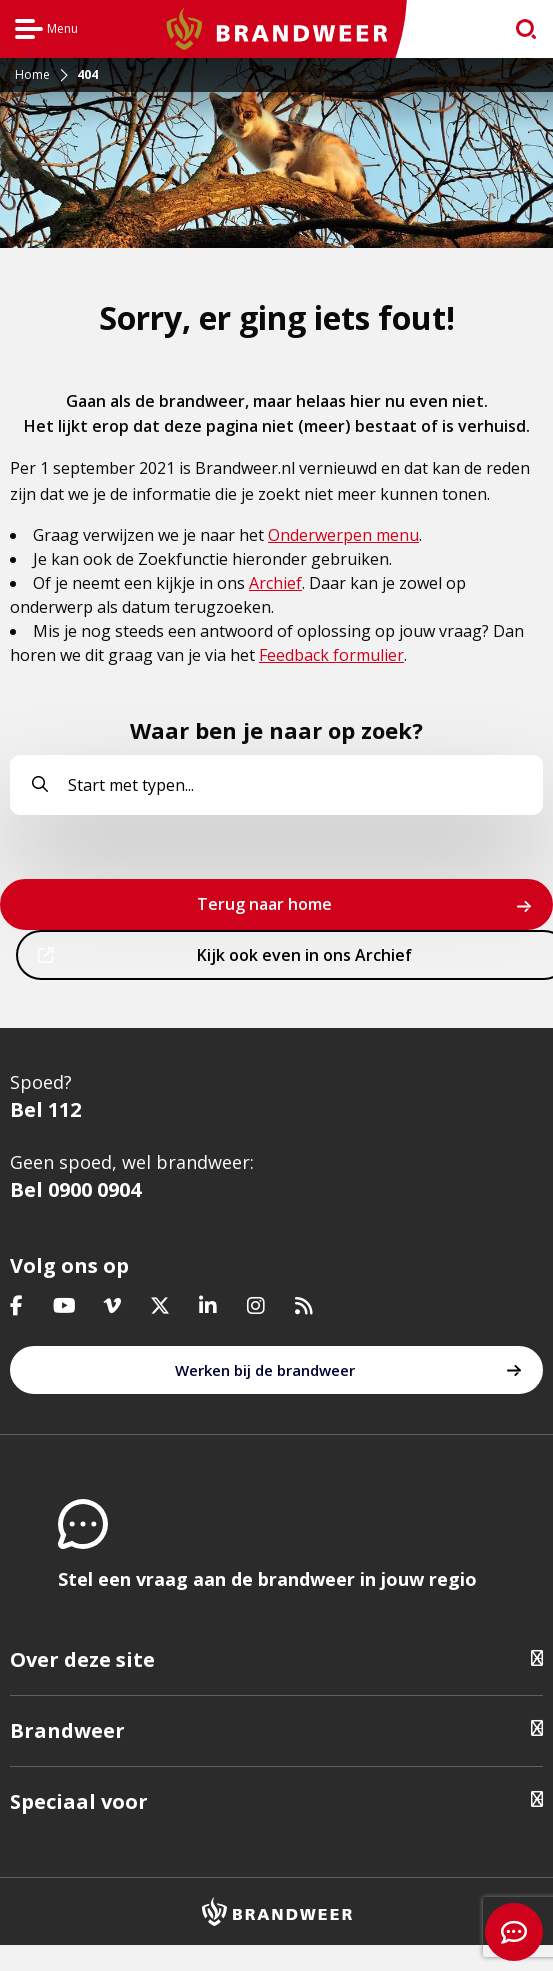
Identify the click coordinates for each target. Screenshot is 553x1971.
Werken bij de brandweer (265, 1370)
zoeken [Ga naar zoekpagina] (517, 33)
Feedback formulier (331, 655)
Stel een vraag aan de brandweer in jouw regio (267, 1579)
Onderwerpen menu (343, 535)
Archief (275, 583)
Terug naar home (264, 904)
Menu (46, 31)
